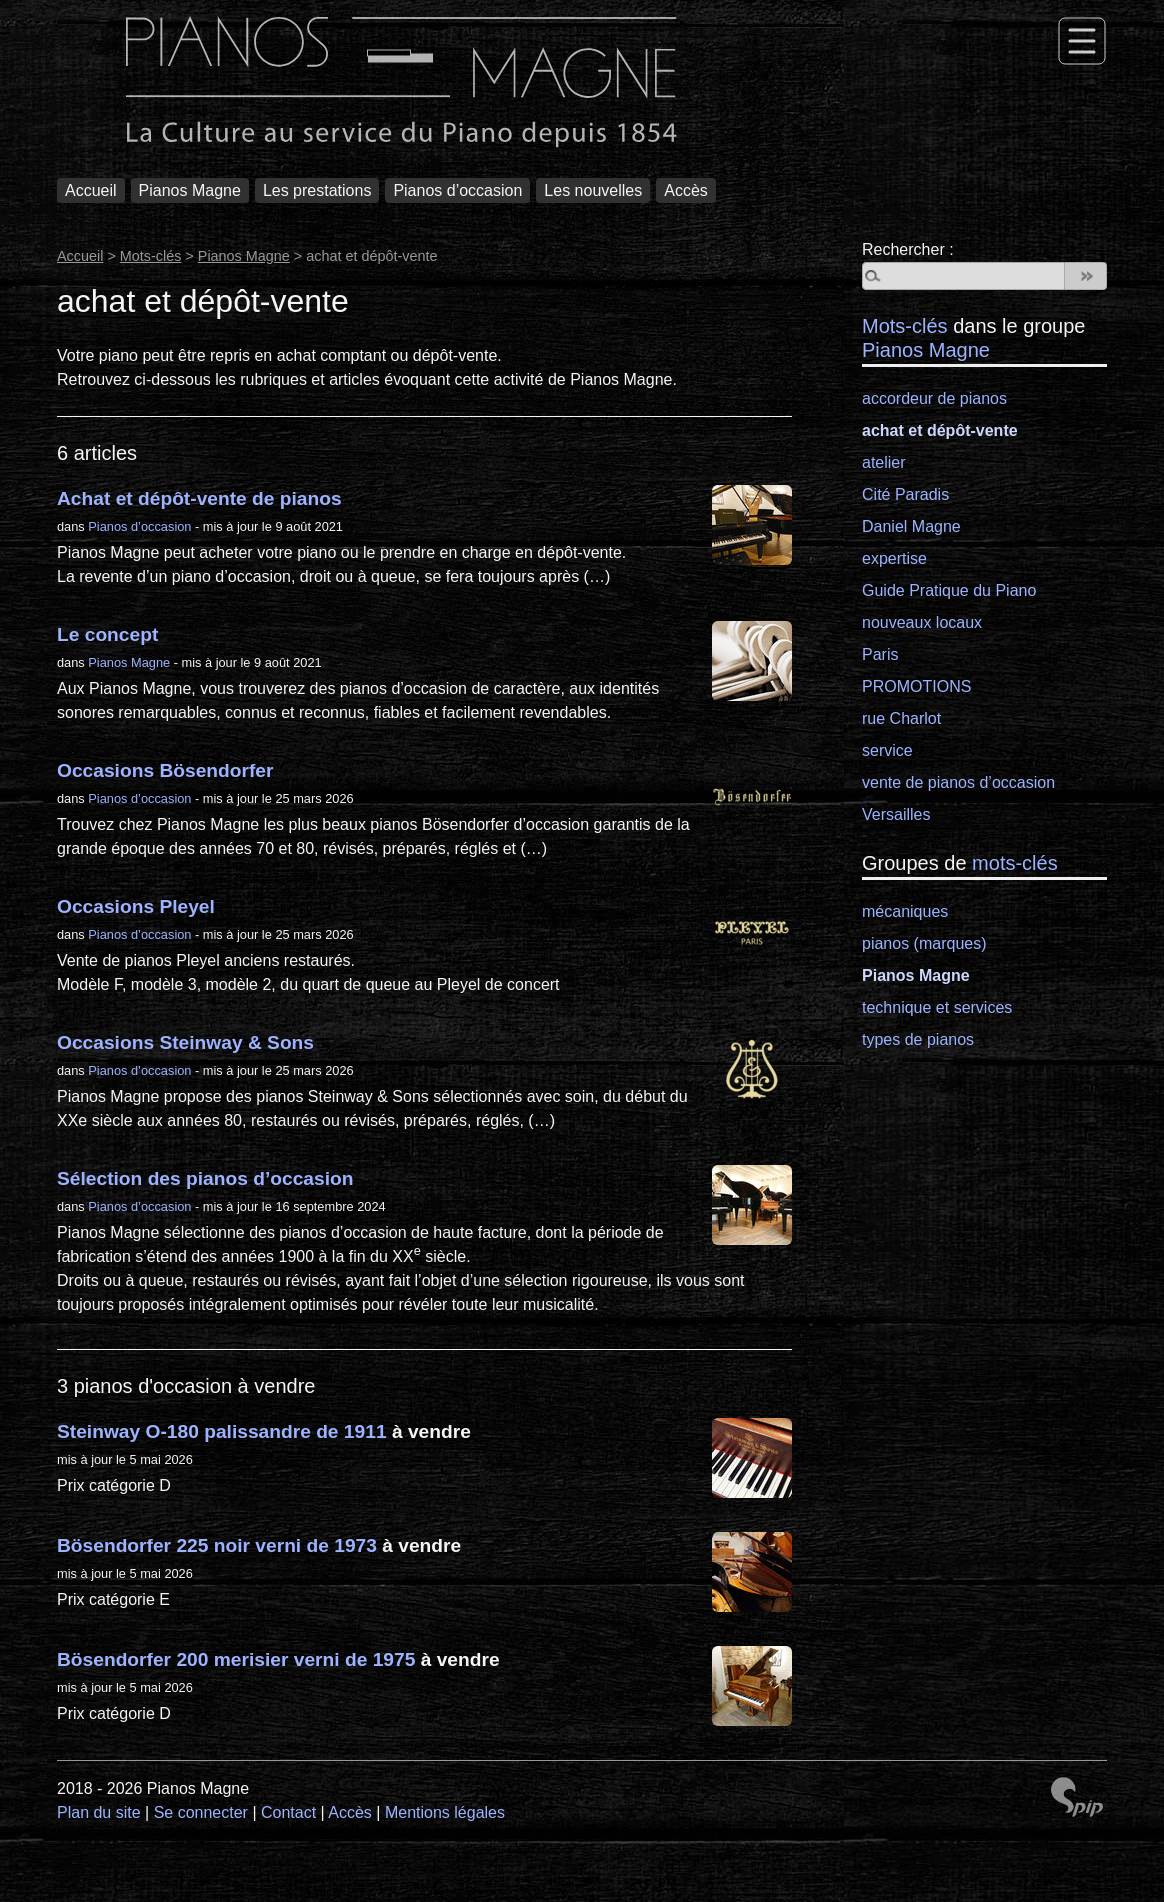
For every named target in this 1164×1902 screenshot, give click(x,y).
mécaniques (905, 911)
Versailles (896, 814)
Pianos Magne (190, 190)
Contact (288, 1812)
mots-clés (1015, 863)
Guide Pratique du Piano (949, 590)
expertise (894, 558)
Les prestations (317, 190)
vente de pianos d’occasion (958, 782)
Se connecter (201, 1812)
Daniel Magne (911, 526)
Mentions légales (445, 1812)
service (887, 750)
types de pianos (918, 1039)
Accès (686, 190)
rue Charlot (901, 718)
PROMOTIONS (916, 686)
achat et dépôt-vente (940, 430)
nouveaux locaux (922, 622)
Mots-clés (151, 256)
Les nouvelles (593, 190)
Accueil (91, 190)
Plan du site (99, 1812)
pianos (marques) (924, 943)
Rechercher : (908, 249)
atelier (884, 462)
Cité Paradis (905, 494)
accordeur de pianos (934, 398)
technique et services (937, 1007)
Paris (880, 654)
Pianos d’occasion (457, 190)
